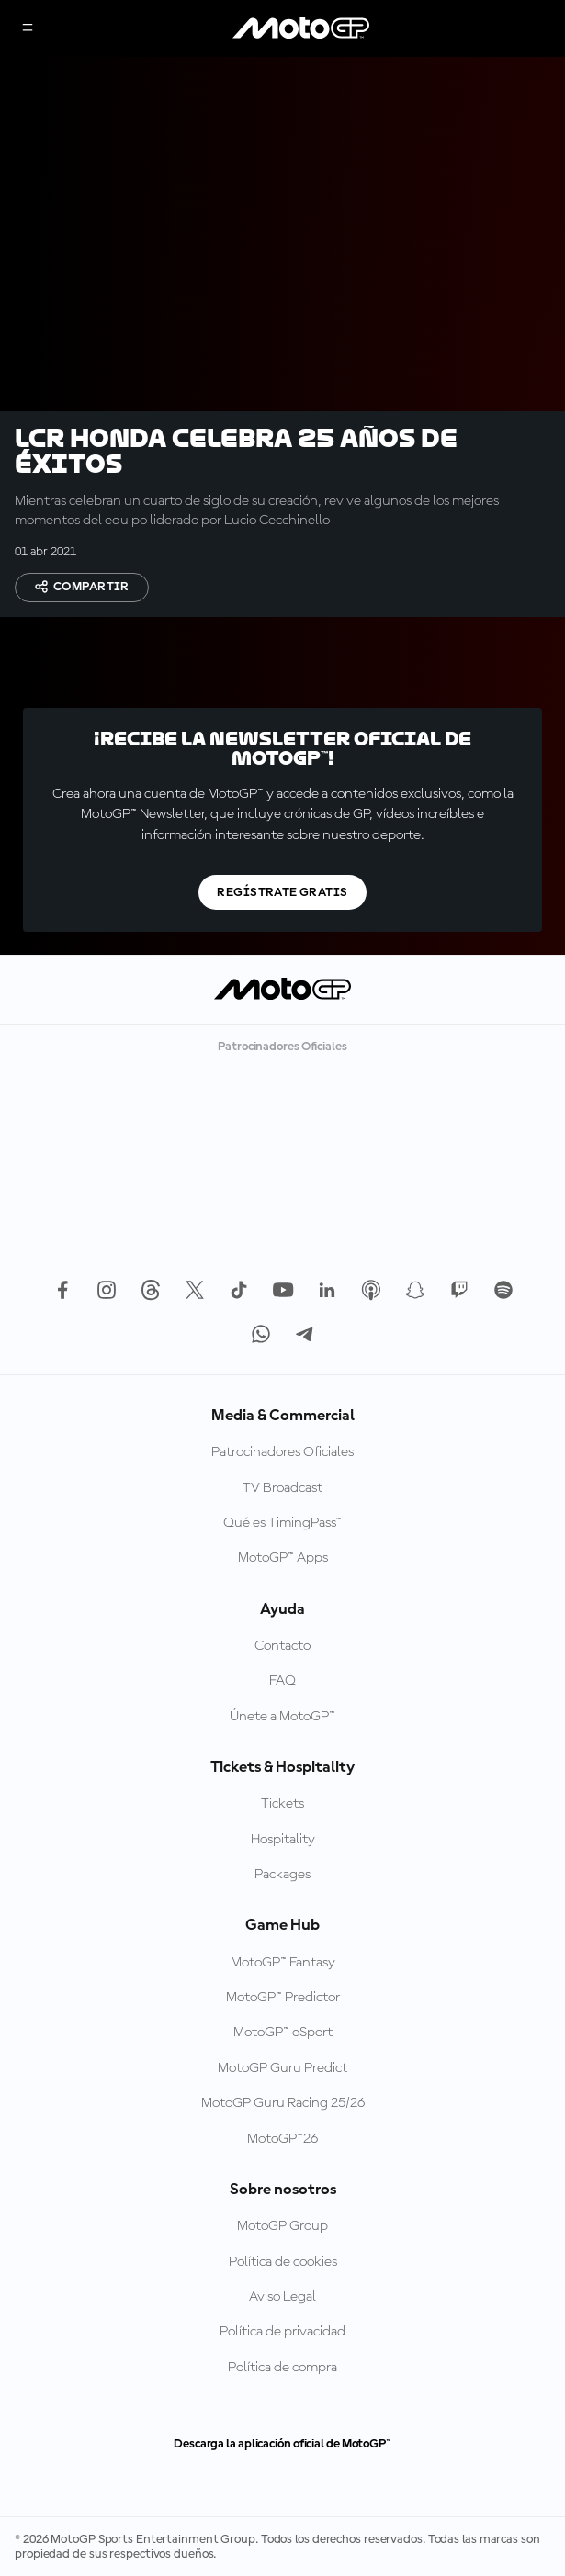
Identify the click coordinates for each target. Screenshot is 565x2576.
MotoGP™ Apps (283, 1558)
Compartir (82, 586)
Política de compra (282, 2367)
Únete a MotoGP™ (282, 1716)
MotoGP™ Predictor (283, 1997)
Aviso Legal (282, 2297)
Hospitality (283, 1839)
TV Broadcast (282, 1488)
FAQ (282, 1681)
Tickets (282, 1804)
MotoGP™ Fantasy (283, 1962)
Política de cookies (283, 2262)
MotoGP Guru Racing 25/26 (283, 2103)
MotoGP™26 (282, 2139)
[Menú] (27, 29)
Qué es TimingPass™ (282, 1523)
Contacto (282, 1646)
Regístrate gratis (282, 892)
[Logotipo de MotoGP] (301, 28)
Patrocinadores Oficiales (282, 1452)
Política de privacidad (282, 2331)
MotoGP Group (282, 2226)
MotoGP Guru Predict (282, 2068)
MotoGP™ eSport (283, 2032)
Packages (282, 1874)
